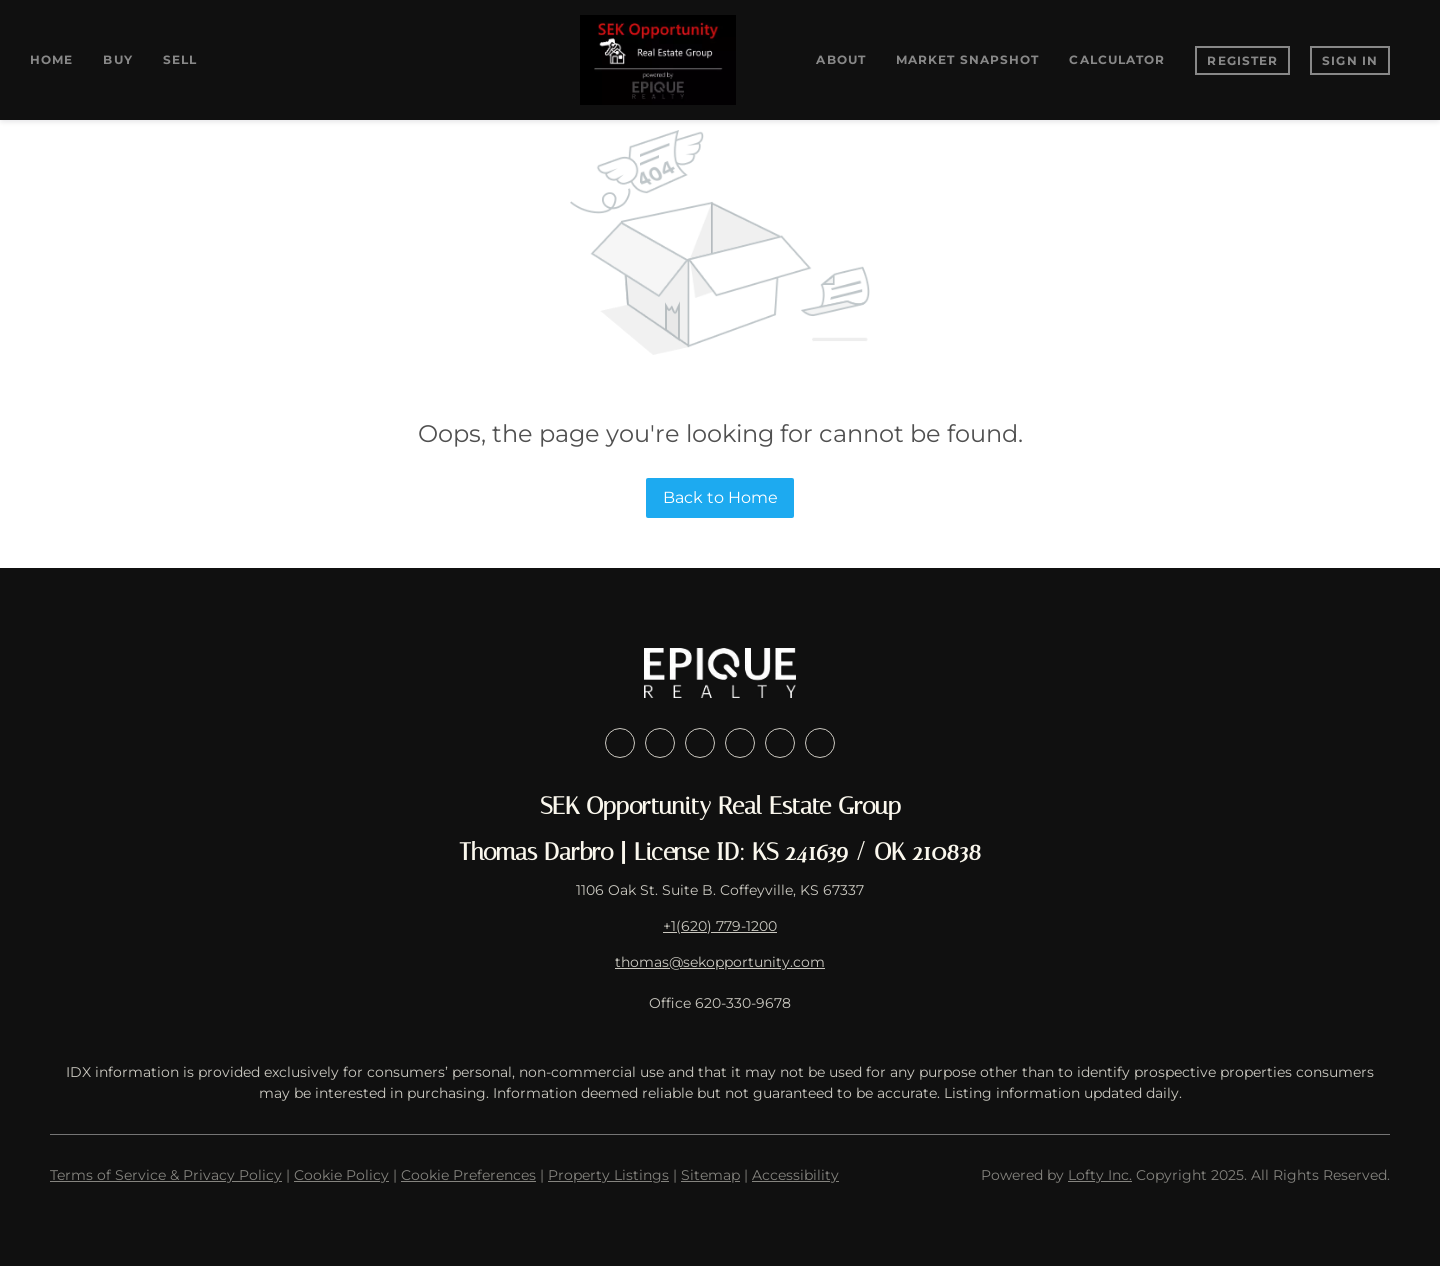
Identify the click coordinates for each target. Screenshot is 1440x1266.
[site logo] (720, 673)
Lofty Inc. (1100, 1175)
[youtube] (780, 743)
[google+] (820, 743)
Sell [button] (180, 59)
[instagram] (740, 743)
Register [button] (1242, 60)
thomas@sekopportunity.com (720, 962)
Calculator (1117, 59)
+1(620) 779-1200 (720, 926)
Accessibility (795, 1175)
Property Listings (608, 1175)
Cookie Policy (341, 1175)
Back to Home (720, 497)
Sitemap (710, 1175)
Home (51, 59)
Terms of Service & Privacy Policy (166, 1175)
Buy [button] (117, 59)
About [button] (841, 59)
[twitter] (700, 743)
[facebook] (620, 743)
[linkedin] (660, 743)
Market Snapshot (968, 59)
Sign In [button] (1350, 60)
